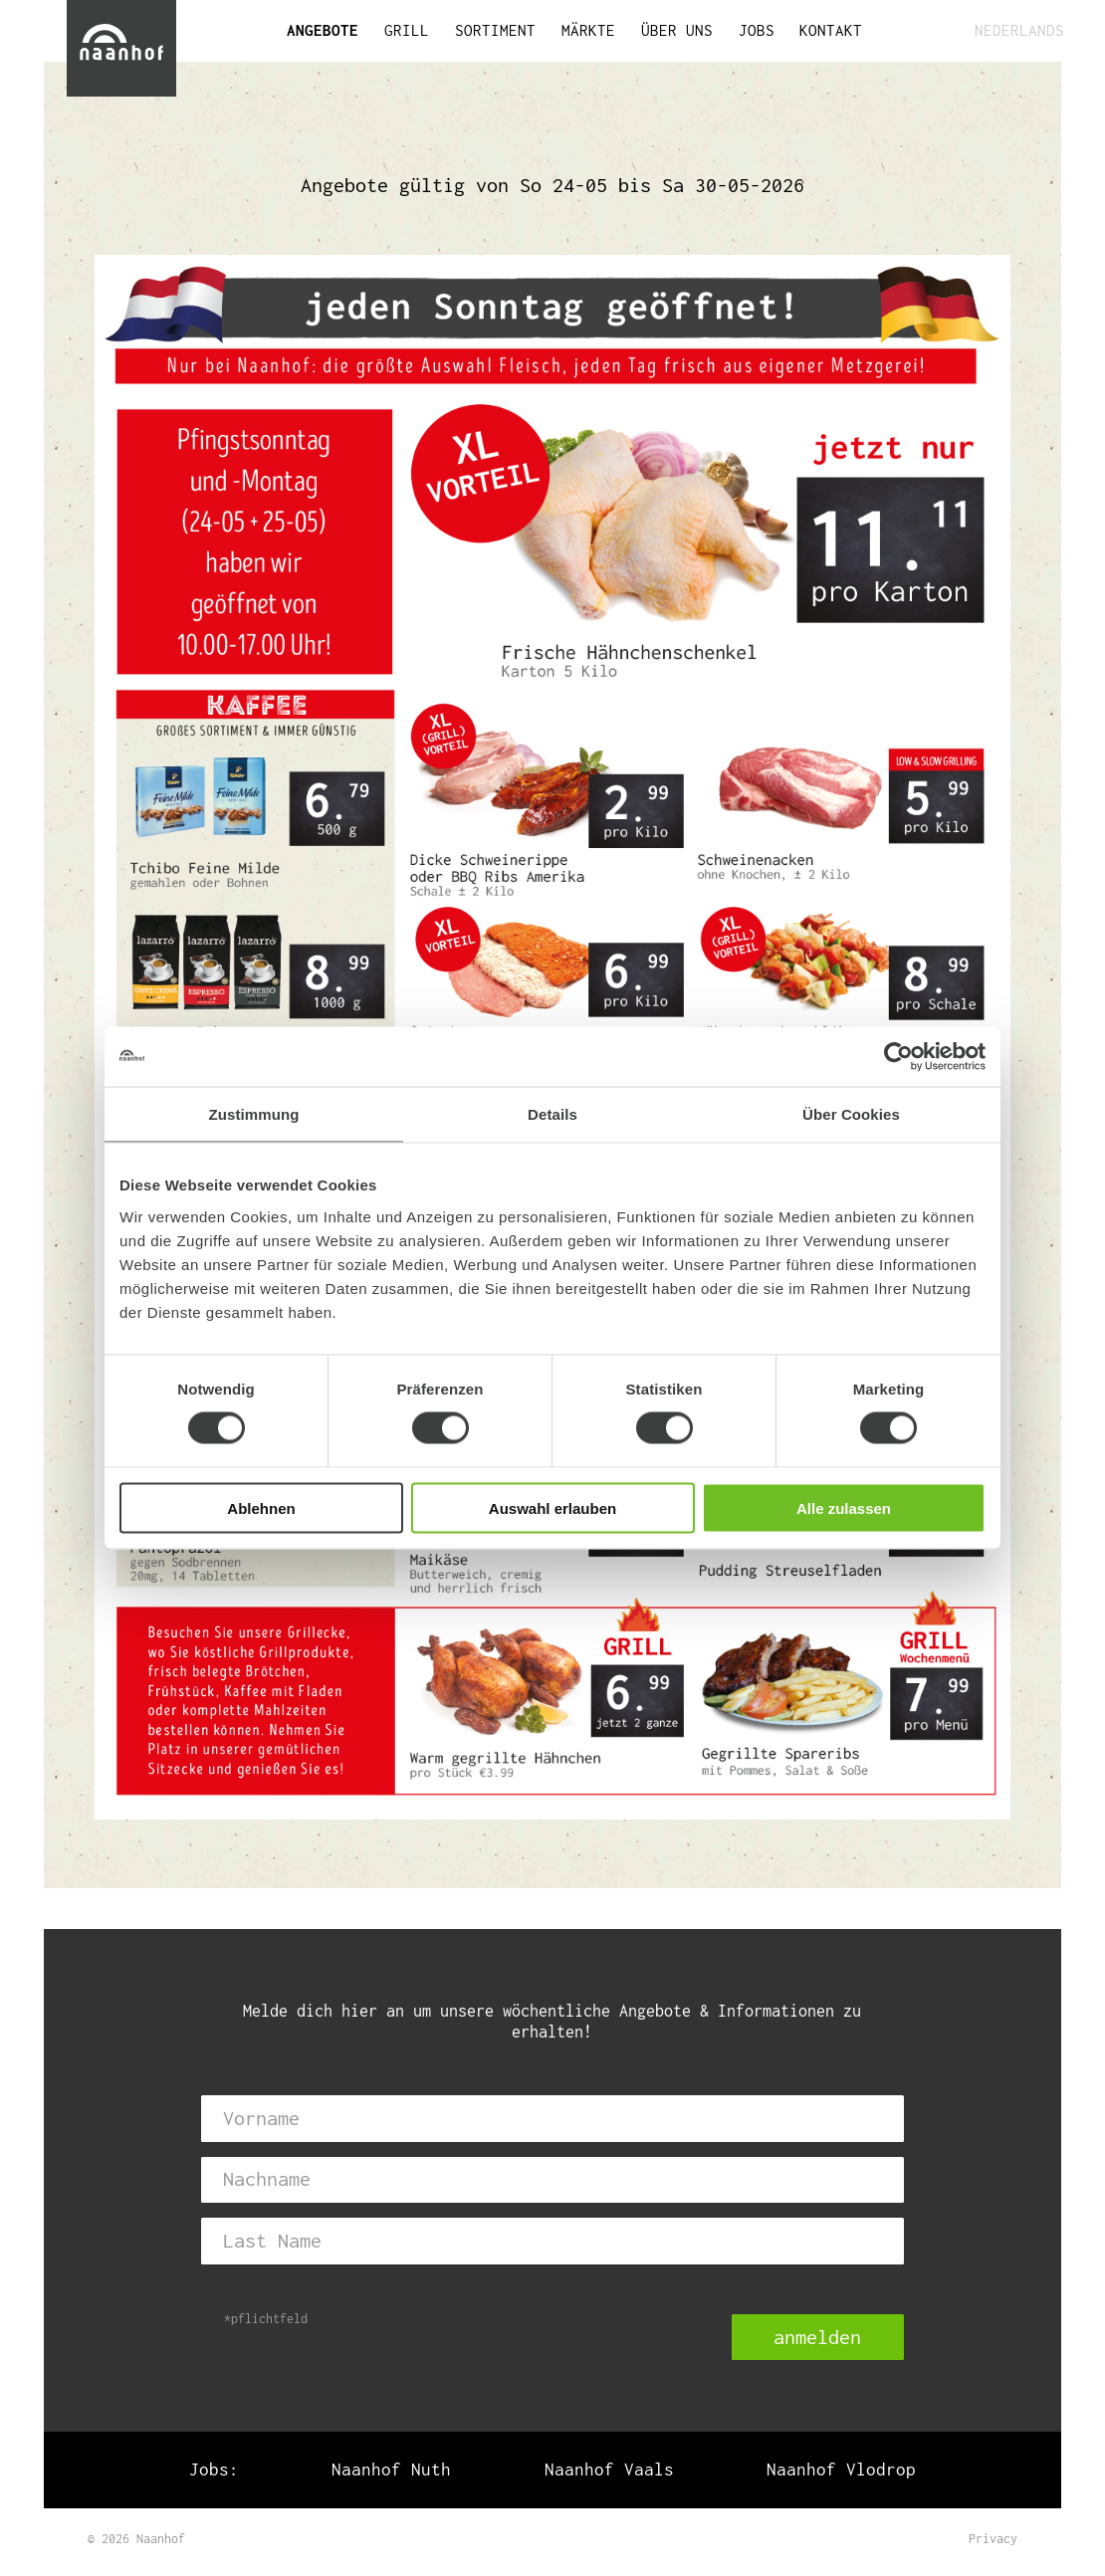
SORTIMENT (495, 30)
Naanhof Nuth (391, 2470)
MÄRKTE (588, 30)
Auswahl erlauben (552, 1507)
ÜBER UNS (677, 30)
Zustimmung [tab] (254, 1114)
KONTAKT (830, 30)
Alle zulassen (843, 1507)
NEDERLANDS (1017, 30)
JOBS (756, 30)
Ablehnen (261, 1507)
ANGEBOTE (322, 30)
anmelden (817, 2336)
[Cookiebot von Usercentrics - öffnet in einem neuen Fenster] (898, 1057)
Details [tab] (552, 1114)
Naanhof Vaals (609, 2470)
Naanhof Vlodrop (841, 2470)
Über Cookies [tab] (851, 1114)
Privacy (993, 2538)
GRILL (406, 30)
